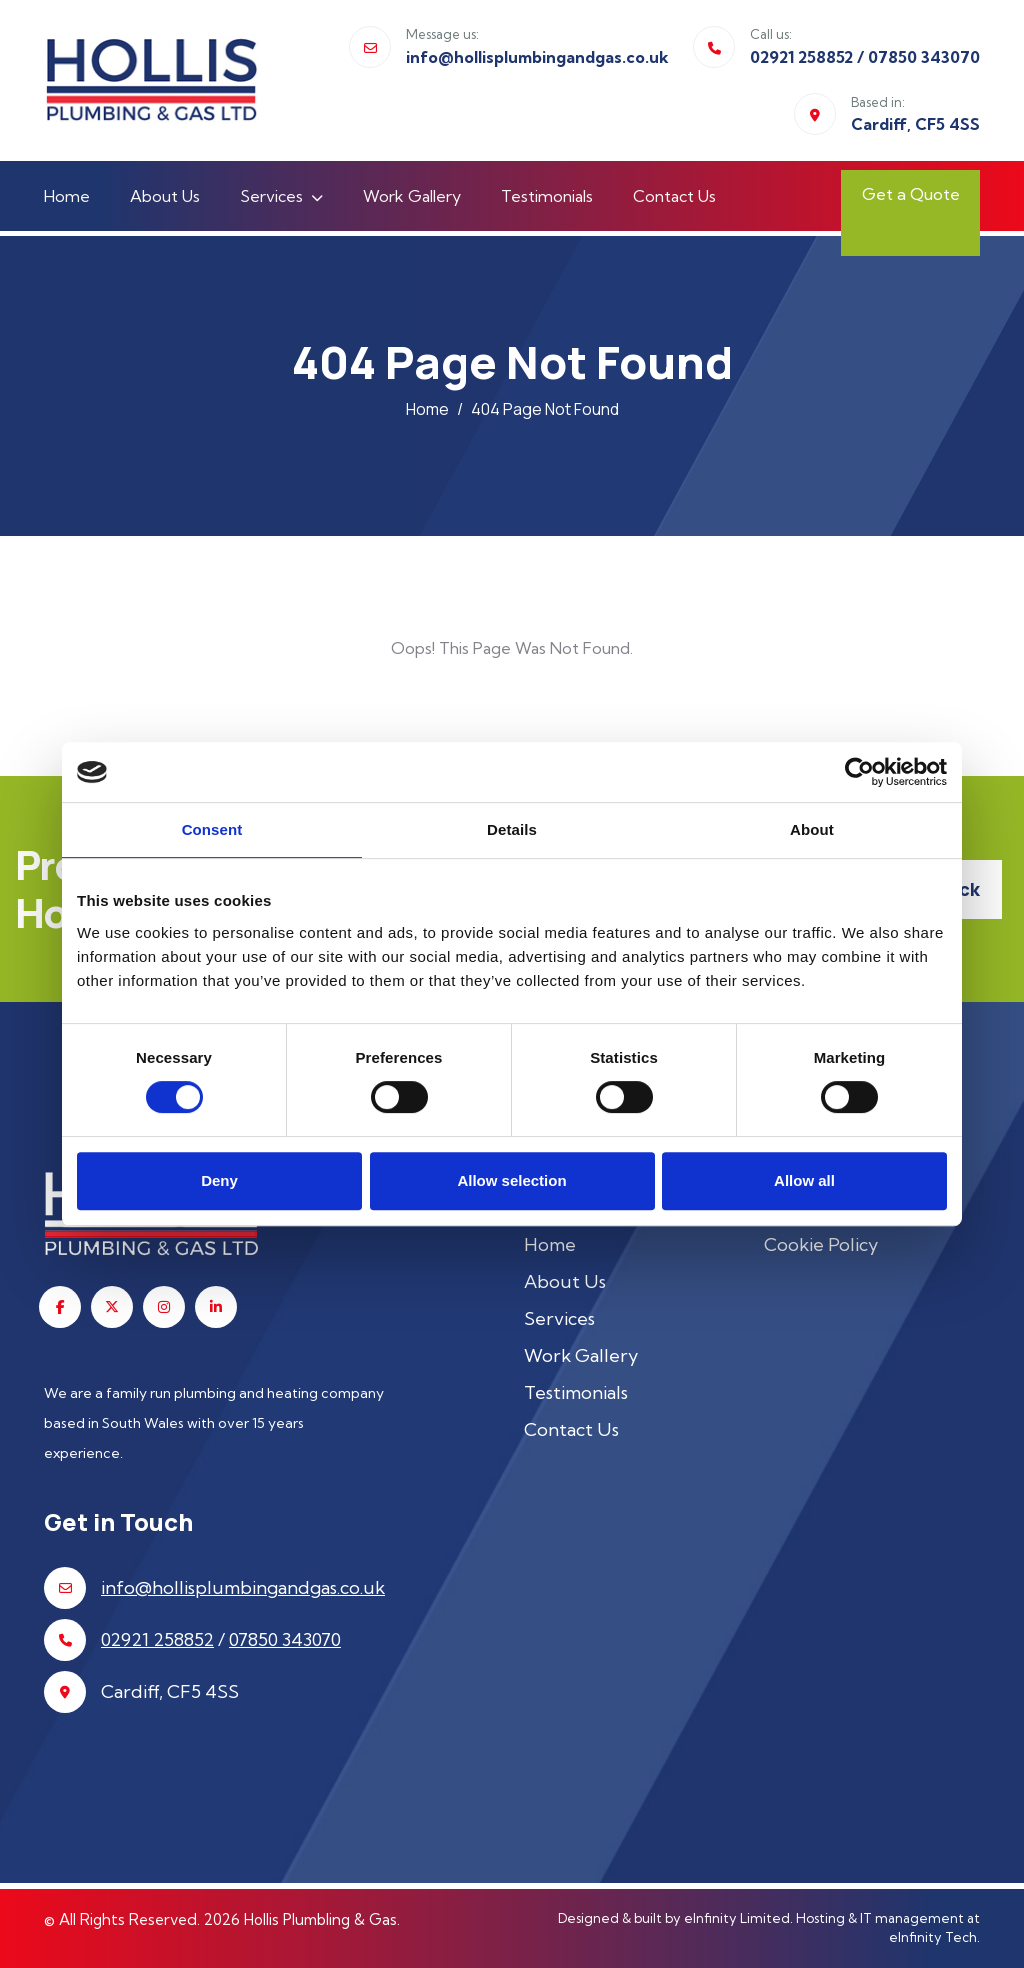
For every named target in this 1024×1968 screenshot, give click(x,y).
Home (67, 196)
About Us (165, 196)
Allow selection (511, 1180)
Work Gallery (412, 196)
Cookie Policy (821, 1244)
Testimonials (547, 196)
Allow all (804, 1180)
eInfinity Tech (933, 1937)
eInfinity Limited (737, 1918)
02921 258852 (801, 57)
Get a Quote (884, 209)
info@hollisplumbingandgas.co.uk (537, 57)
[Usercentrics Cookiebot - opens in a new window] (859, 772)
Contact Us (674, 196)
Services (271, 196)
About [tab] (812, 829)
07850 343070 (924, 57)
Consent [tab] (212, 829)
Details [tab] (512, 829)
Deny (219, 1180)
